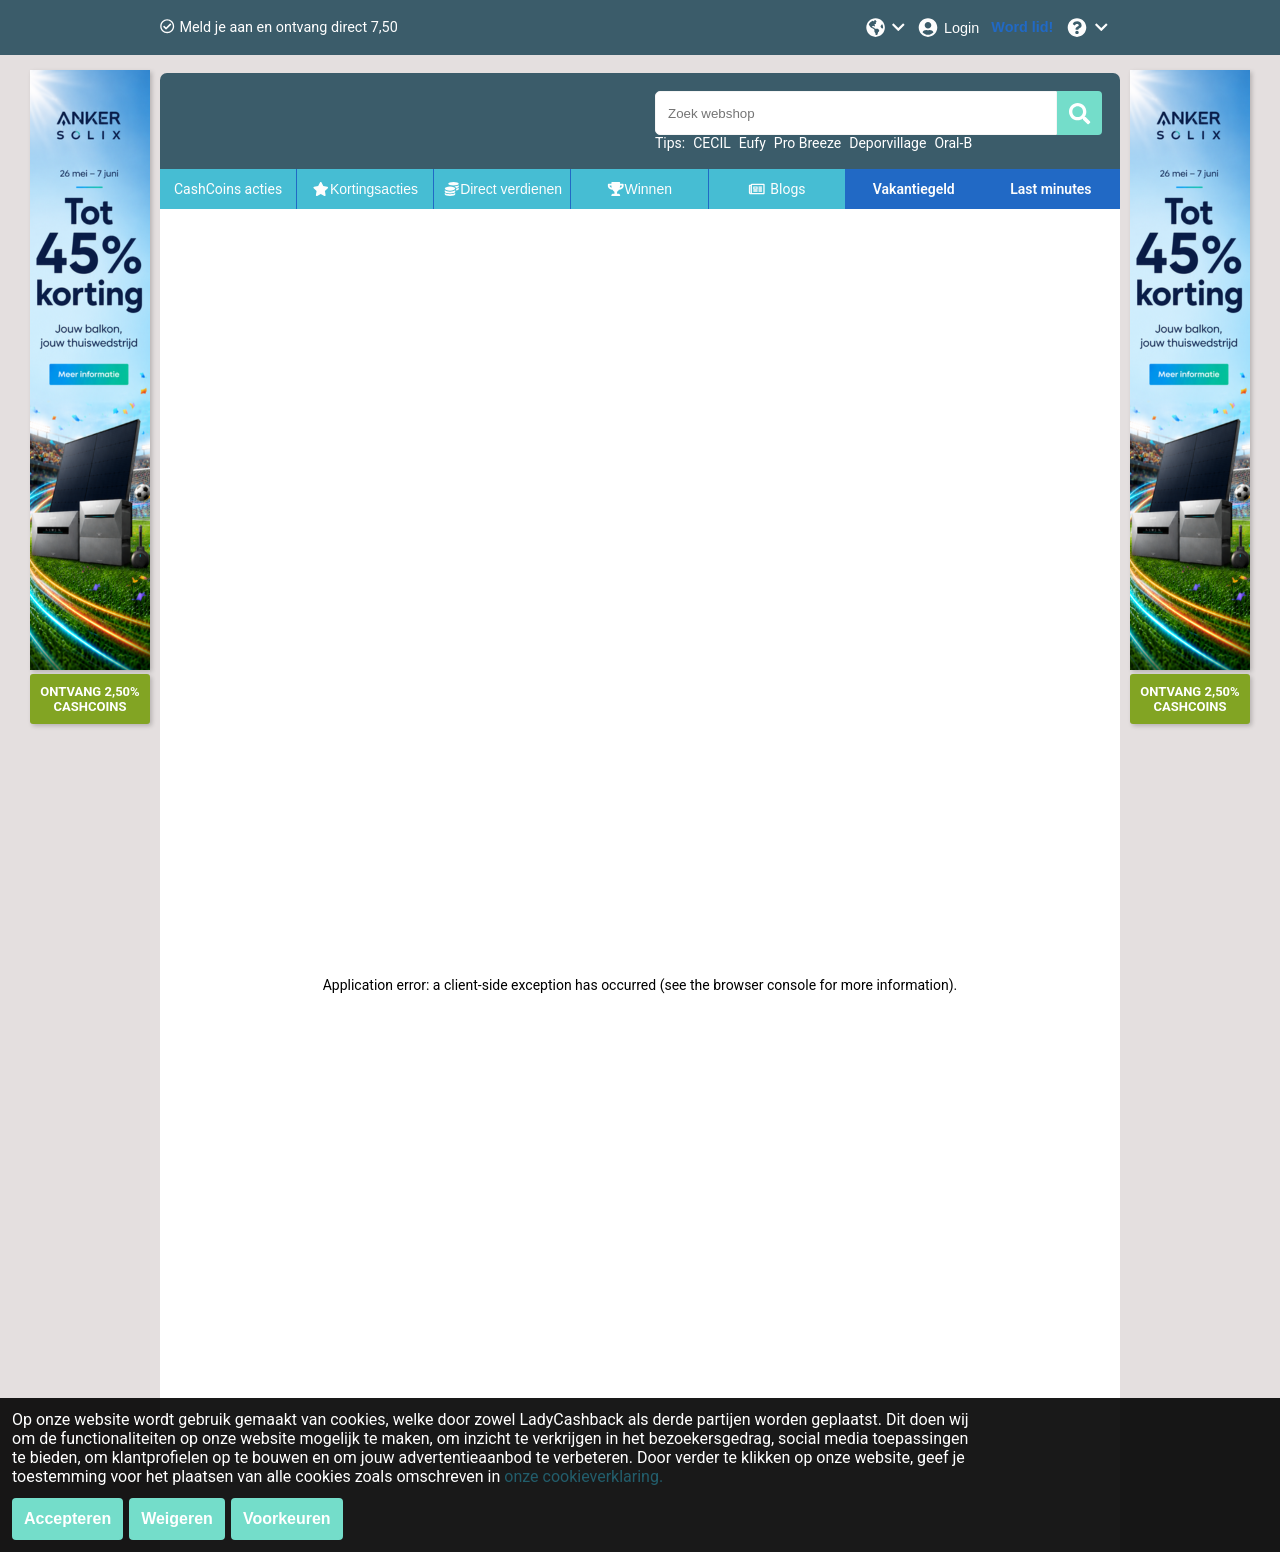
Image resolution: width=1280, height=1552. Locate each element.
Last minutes (1050, 189)
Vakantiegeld (914, 189)
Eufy (752, 143)
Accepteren (67, 1518)
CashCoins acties (228, 189)
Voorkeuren (287, 1518)
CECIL (712, 143)
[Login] (947, 27)
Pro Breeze (807, 143)
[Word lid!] (1022, 27)
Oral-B (953, 143)
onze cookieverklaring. (583, 1476)
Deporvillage (887, 143)
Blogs (777, 189)
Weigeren (177, 1518)
